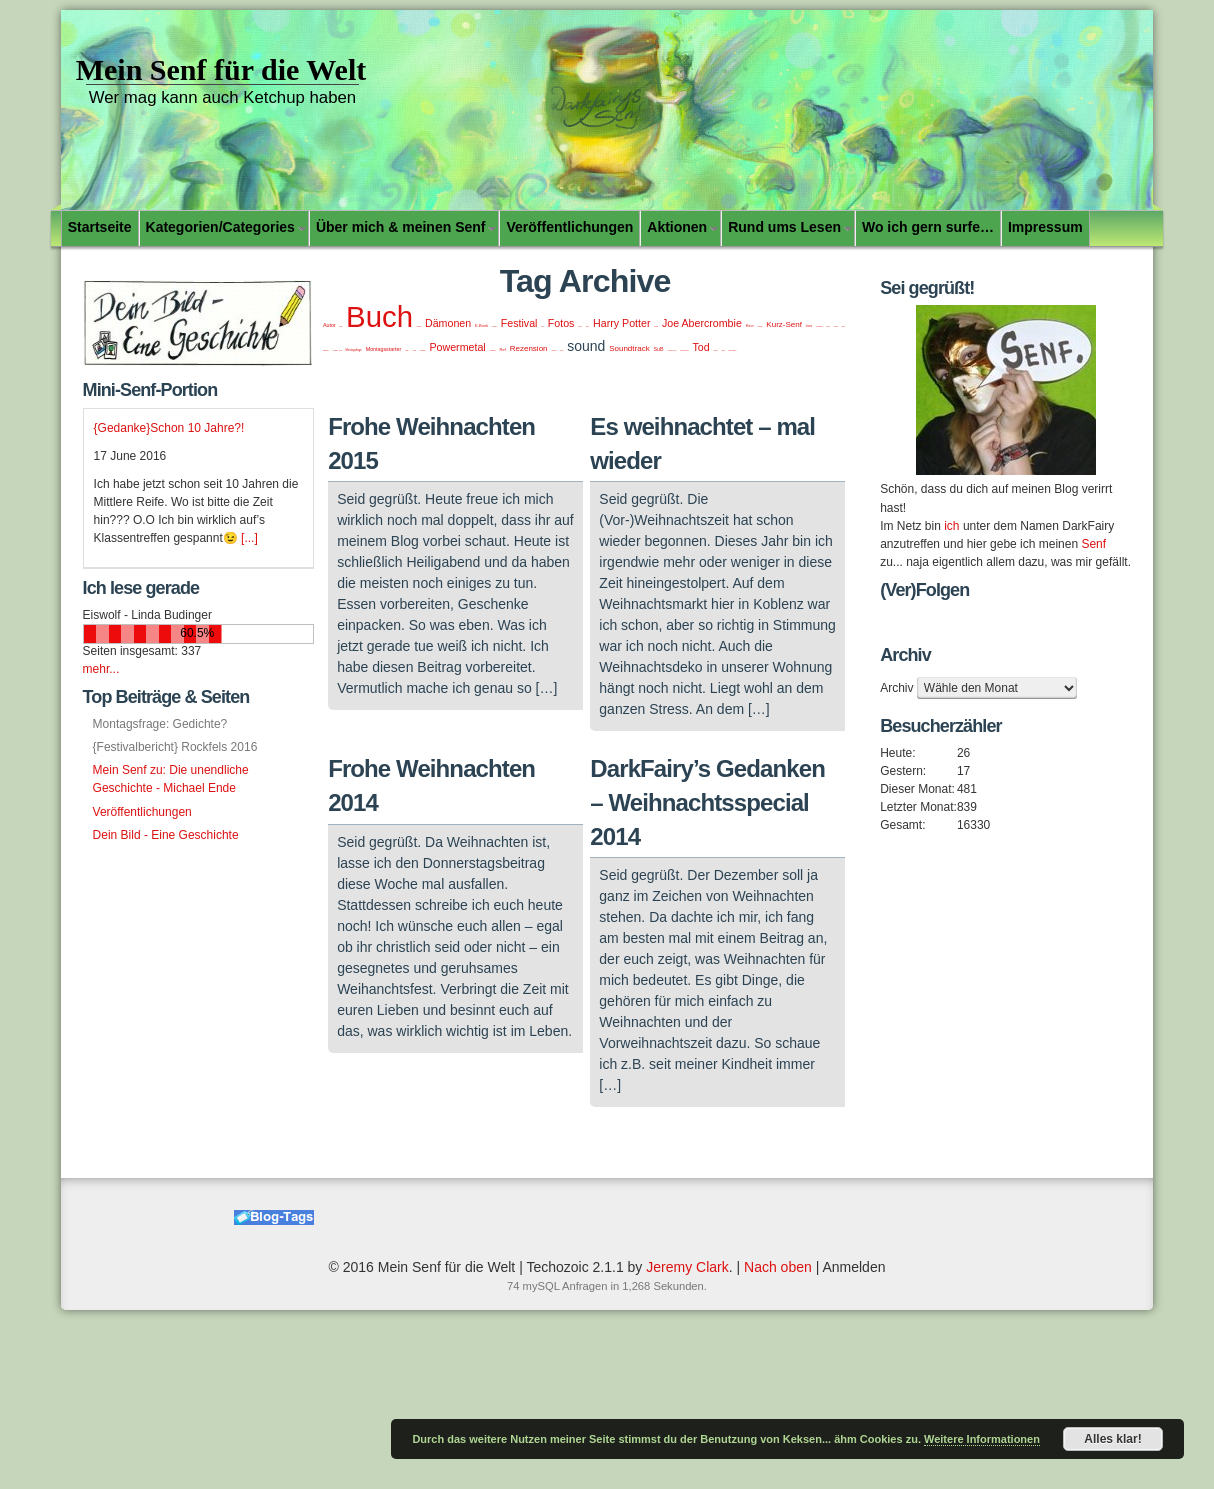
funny (587, 326)
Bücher (419, 326)
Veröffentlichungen (569, 227)
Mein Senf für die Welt (221, 69)
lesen (809, 326)
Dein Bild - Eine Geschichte (166, 835)
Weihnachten (733, 350)
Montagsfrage (354, 350)
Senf (1093, 544)
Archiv (896, 688)
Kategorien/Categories (220, 227)
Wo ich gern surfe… (928, 227)
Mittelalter (326, 350)
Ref (503, 349)
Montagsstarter (384, 349)
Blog (341, 326)
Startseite (100, 227)
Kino (750, 325)
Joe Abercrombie (702, 323)
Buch (379, 316)
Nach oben (778, 1267)
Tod (700, 347)
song (561, 350)
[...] (249, 538)
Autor (329, 325)
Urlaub (715, 350)
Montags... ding (337, 350)
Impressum (1045, 227)
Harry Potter (621, 323)
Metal (842, 326)
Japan (656, 326)
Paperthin (423, 350)
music (406, 350)
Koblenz (760, 326)
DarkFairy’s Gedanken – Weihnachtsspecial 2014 (707, 802)
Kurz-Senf (784, 324)
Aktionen (677, 227)
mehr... (101, 669)
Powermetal (457, 347)
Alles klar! (1112, 1439)
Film (542, 326)
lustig (828, 326)
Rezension (529, 348)
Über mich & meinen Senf (401, 227)
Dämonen (448, 323)
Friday (580, 326)
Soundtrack (629, 348)
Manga (836, 326)
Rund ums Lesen (784, 227)
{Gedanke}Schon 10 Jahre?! (169, 428)
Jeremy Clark (687, 1267)
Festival (519, 323)
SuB (659, 349)
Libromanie (819, 326)
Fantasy (494, 326)
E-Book (481, 325)
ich (951, 526)
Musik (413, 350)
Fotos (561, 323)
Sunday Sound (672, 350)
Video (722, 350)
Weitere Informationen (982, 1439)
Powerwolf (493, 350)
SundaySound (684, 350)
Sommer (553, 350)
